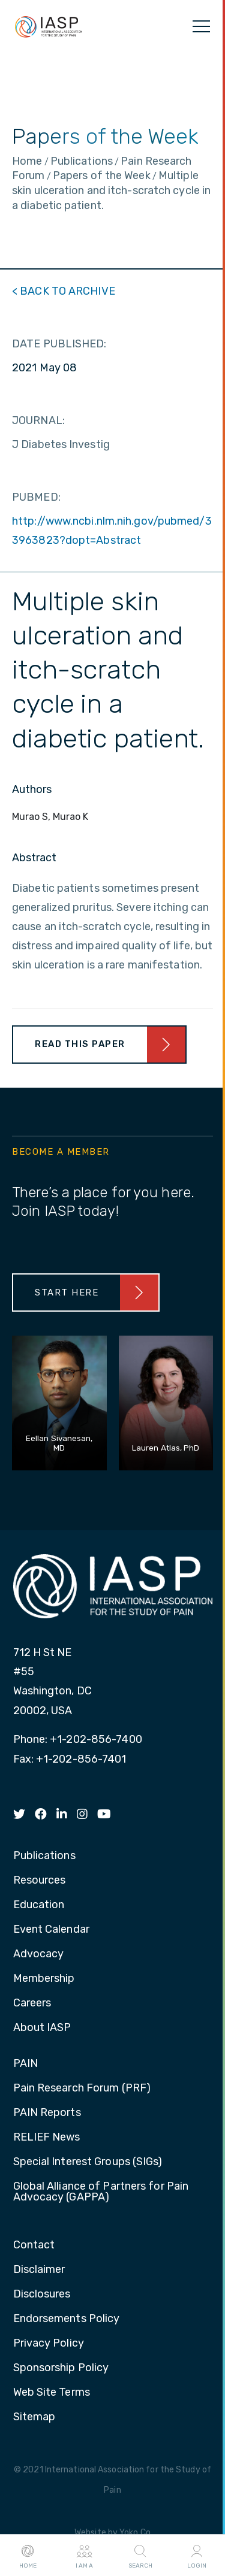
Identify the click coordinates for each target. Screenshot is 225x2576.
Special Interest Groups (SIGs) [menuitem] (88, 2162)
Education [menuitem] (39, 1905)
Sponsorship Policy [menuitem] (61, 2368)
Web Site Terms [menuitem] (51, 2393)
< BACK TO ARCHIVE (63, 291)
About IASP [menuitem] (42, 2028)
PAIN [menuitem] (25, 2064)
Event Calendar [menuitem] (51, 1930)
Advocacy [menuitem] (38, 1954)
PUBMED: (36, 497)
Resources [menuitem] (39, 1881)
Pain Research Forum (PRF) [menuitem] (82, 2088)
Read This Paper (80, 1044)
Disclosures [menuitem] (42, 2294)
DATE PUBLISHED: (59, 343)
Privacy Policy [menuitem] (48, 2344)
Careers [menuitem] (32, 2003)
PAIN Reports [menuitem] (47, 2113)
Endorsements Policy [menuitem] (66, 2319)
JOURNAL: (38, 420)
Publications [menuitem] (44, 1856)
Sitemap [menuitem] (34, 2417)
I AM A (84, 2555)
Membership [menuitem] (44, 1979)
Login (196, 2555)
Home (28, 2555)
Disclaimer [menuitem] (39, 2270)
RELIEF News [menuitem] (46, 2138)
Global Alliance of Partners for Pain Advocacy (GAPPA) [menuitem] (101, 2192)
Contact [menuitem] (34, 2245)
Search (140, 2555)
